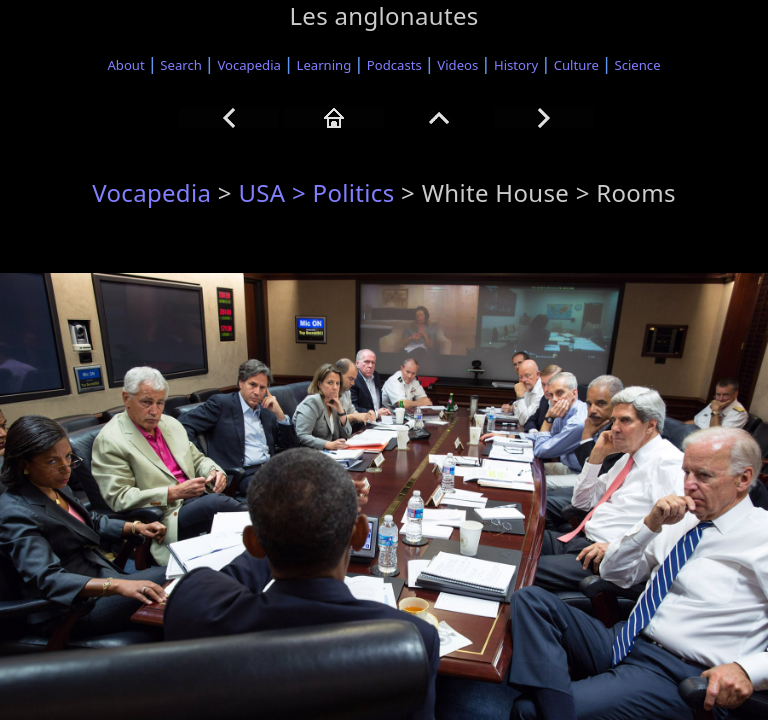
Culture (576, 65)
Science (638, 65)
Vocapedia (248, 65)
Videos (457, 65)
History (516, 65)
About (125, 65)
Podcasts (394, 65)
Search (181, 65)
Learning (324, 65)
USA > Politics (316, 192)
